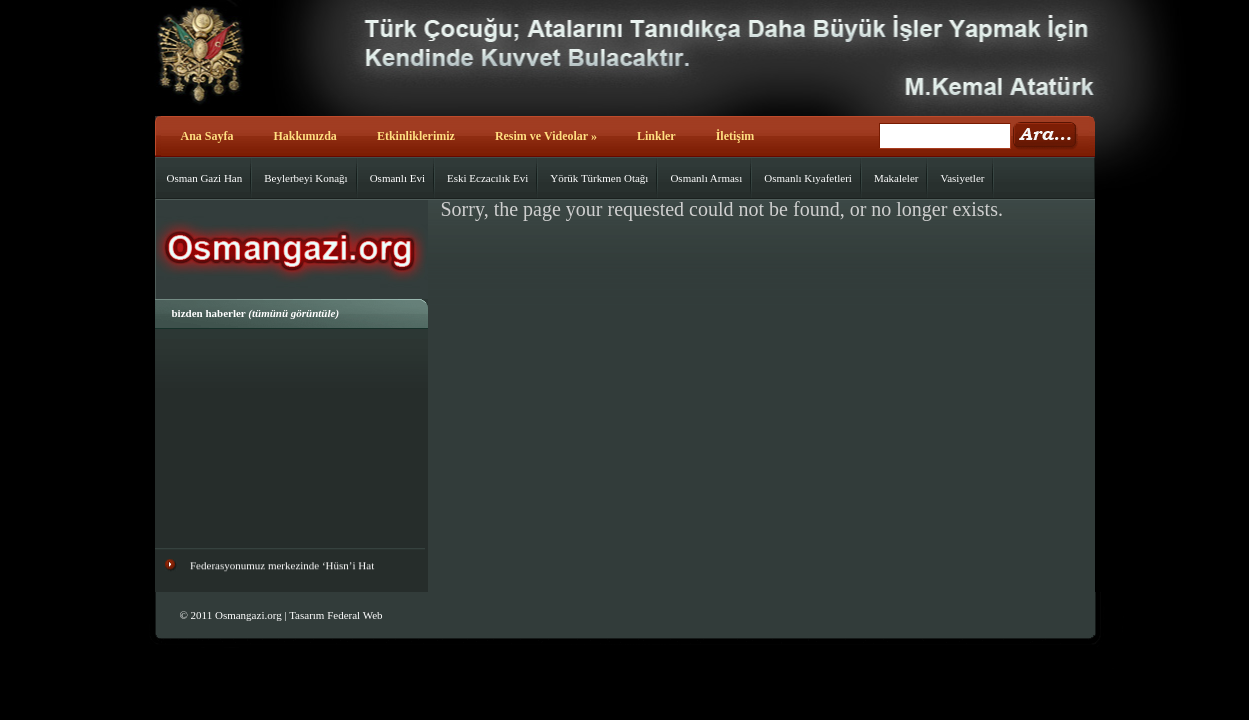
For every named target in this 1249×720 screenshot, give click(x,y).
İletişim (735, 136)
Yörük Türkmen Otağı (599, 178)
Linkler (656, 136)
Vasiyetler (962, 178)
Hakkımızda (305, 136)
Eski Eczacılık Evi (487, 178)
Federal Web (354, 615)
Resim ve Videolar (546, 136)
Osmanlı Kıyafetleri (808, 178)
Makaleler (896, 178)
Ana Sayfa (207, 136)
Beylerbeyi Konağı (305, 178)
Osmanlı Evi (397, 178)
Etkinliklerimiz (416, 136)
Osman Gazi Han (205, 178)
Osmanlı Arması (706, 178)
